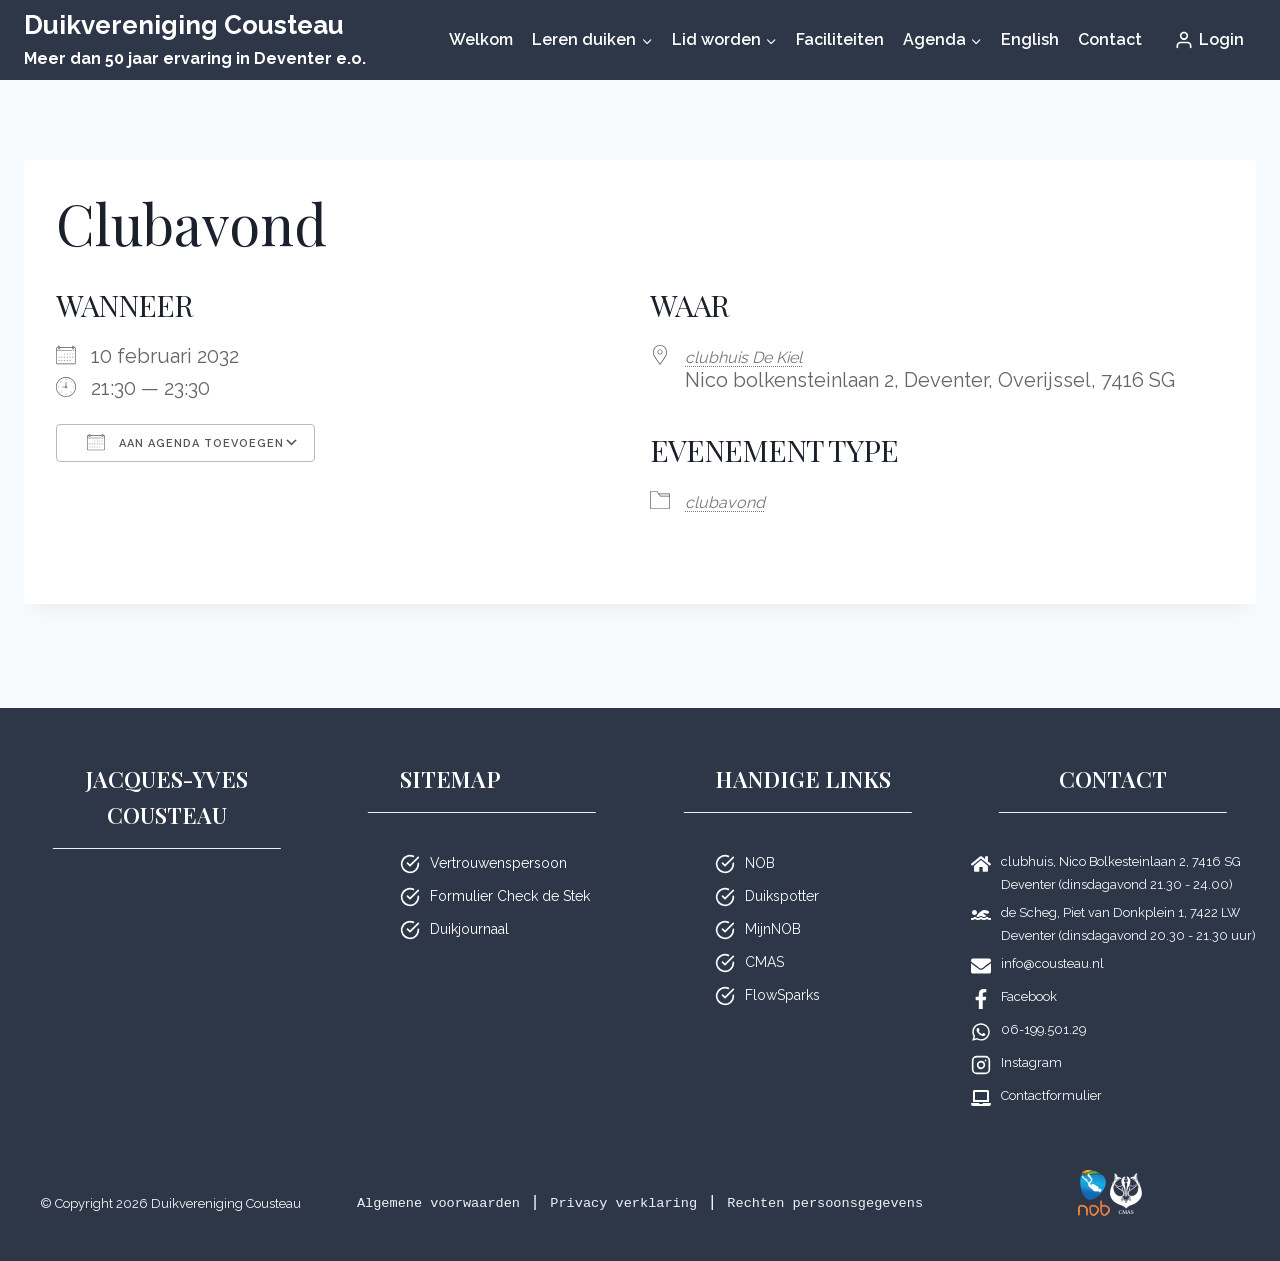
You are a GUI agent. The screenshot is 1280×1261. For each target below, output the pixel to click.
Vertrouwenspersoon (498, 837)
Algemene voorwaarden (483, 1176)
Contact (1110, 39)
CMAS (764, 936)
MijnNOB (773, 903)
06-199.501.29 (1043, 1003)
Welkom (481, 39)
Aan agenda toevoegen (185, 442)
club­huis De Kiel (759, 356)
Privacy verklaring (705, 1176)
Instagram (1031, 1036)
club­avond (734, 499)
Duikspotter (782, 870)
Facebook (1029, 970)
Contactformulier (1051, 1069)
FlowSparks (782, 969)
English (1030, 39)
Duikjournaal (469, 903)
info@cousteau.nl (1052, 937)
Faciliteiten (840, 39)
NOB (760, 837)
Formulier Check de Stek (510, 870)
